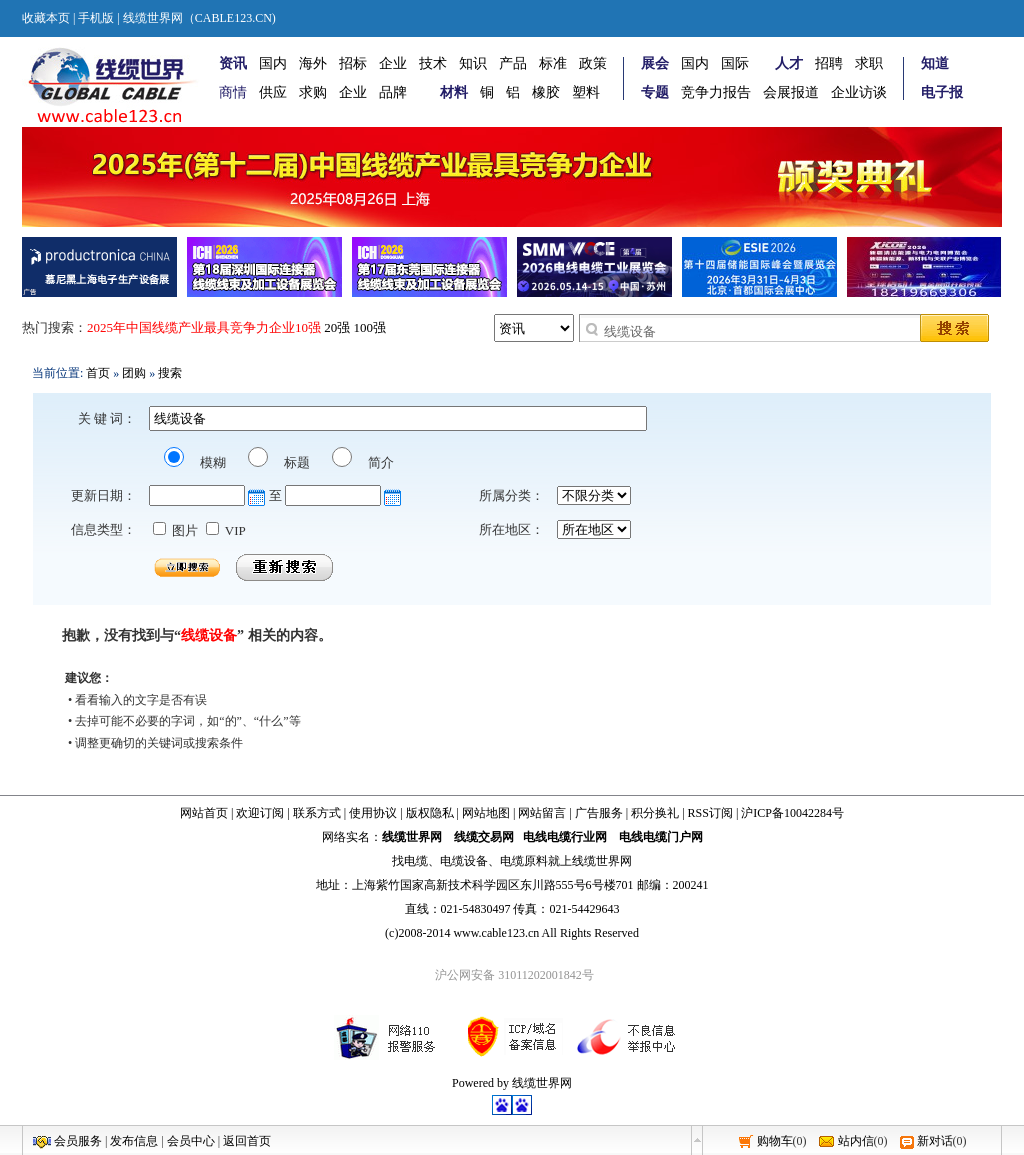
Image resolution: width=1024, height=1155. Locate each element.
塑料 (586, 92)
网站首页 (204, 813)
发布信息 (134, 1141)
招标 (353, 63)
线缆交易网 (484, 837)
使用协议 (373, 813)
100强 (370, 327)
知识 (473, 63)
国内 (273, 63)
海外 (313, 63)
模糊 (211, 462)
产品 (513, 63)
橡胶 (546, 92)
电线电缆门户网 (661, 837)
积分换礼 (655, 813)
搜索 (170, 373)
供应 (273, 92)
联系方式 (317, 813)
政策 (593, 63)
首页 (98, 373)
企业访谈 (859, 92)
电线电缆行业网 (565, 837)
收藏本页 (46, 18)
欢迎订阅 (260, 813)
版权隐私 (430, 813)
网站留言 (542, 813)
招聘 (829, 63)
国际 (735, 63)
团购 (134, 373)
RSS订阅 (710, 813)
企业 (393, 63)
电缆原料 (524, 861)
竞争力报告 (716, 92)
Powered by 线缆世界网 (512, 1083)
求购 (313, 92)
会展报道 (791, 92)
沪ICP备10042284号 (792, 813)
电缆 (416, 861)
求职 (869, 63)
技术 (433, 63)
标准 (553, 63)
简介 (379, 462)
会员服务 (78, 1141)
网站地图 (486, 813)
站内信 (856, 1141)
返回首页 (247, 1141)
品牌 (393, 92)
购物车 (775, 1141)
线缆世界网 (412, 837)
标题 (295, 462)
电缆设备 (464, 861)
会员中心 (191, 1141)
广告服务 (599, 813)
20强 (337, 327)
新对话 (935, 1141)
